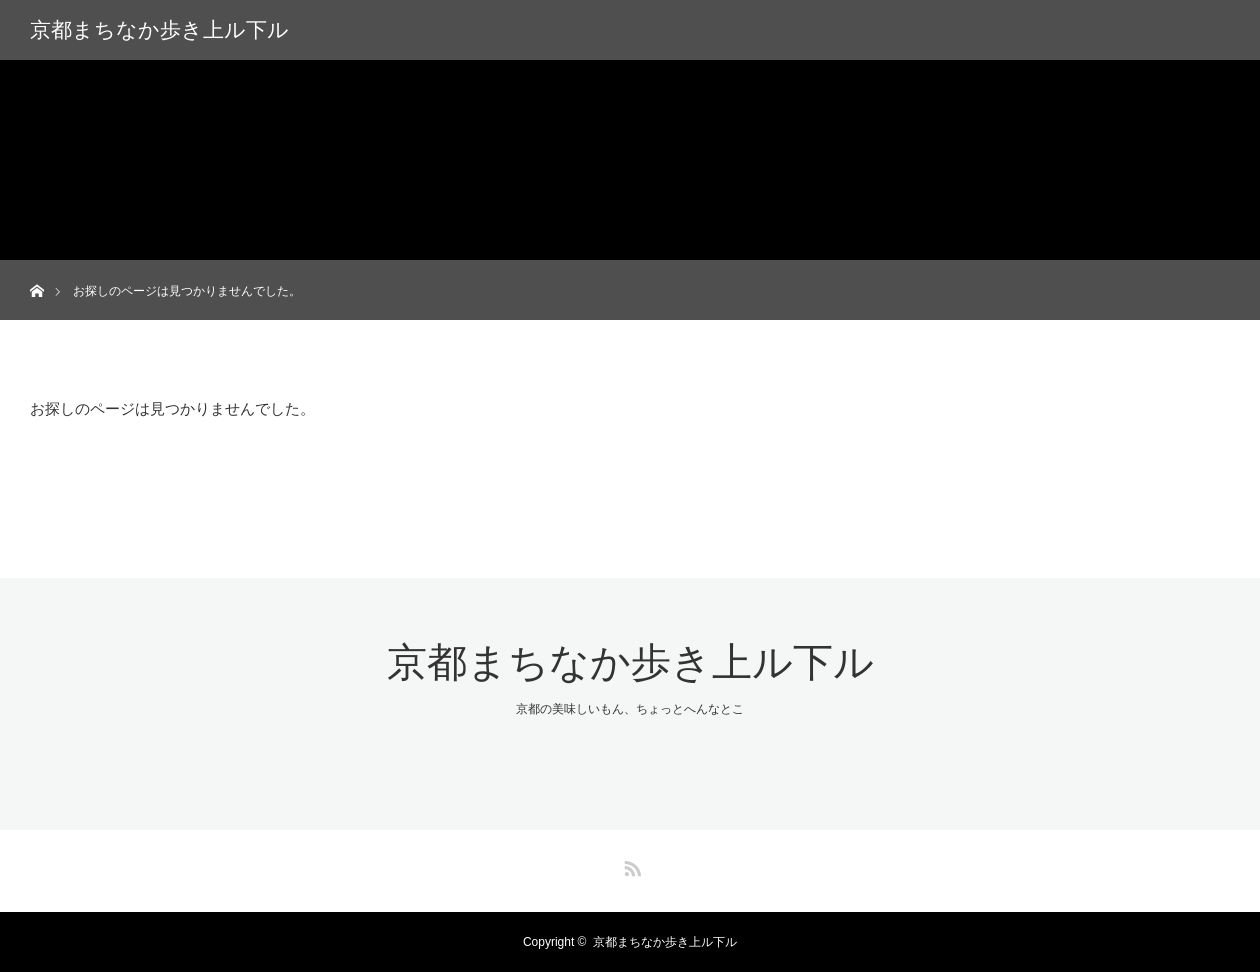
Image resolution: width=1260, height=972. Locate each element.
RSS (630, 865)
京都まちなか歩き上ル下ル (159, 30)
